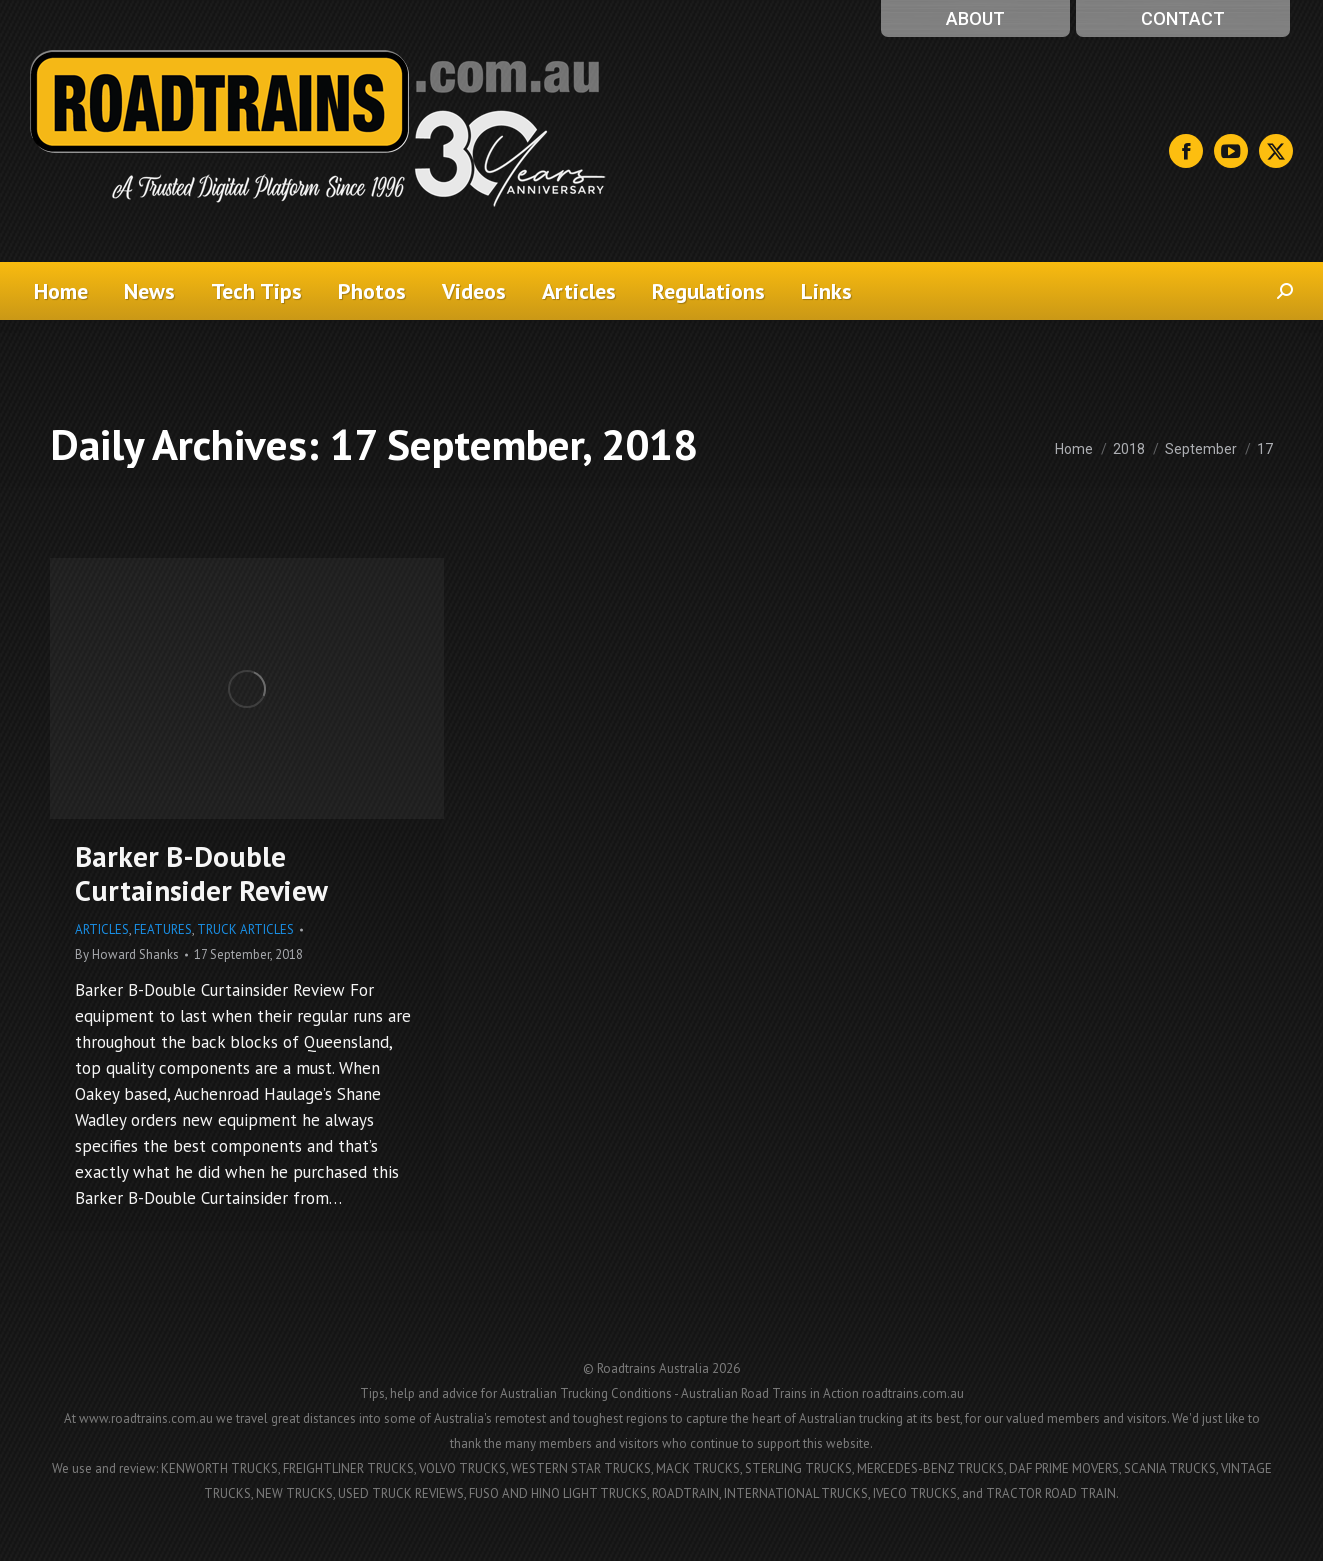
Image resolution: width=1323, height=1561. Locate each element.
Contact (1183, 18)
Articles (102, 929)
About (975, 18)
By (127, 954)
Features (163, 929)
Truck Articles (245, 929)
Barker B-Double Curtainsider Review (201, 873)
